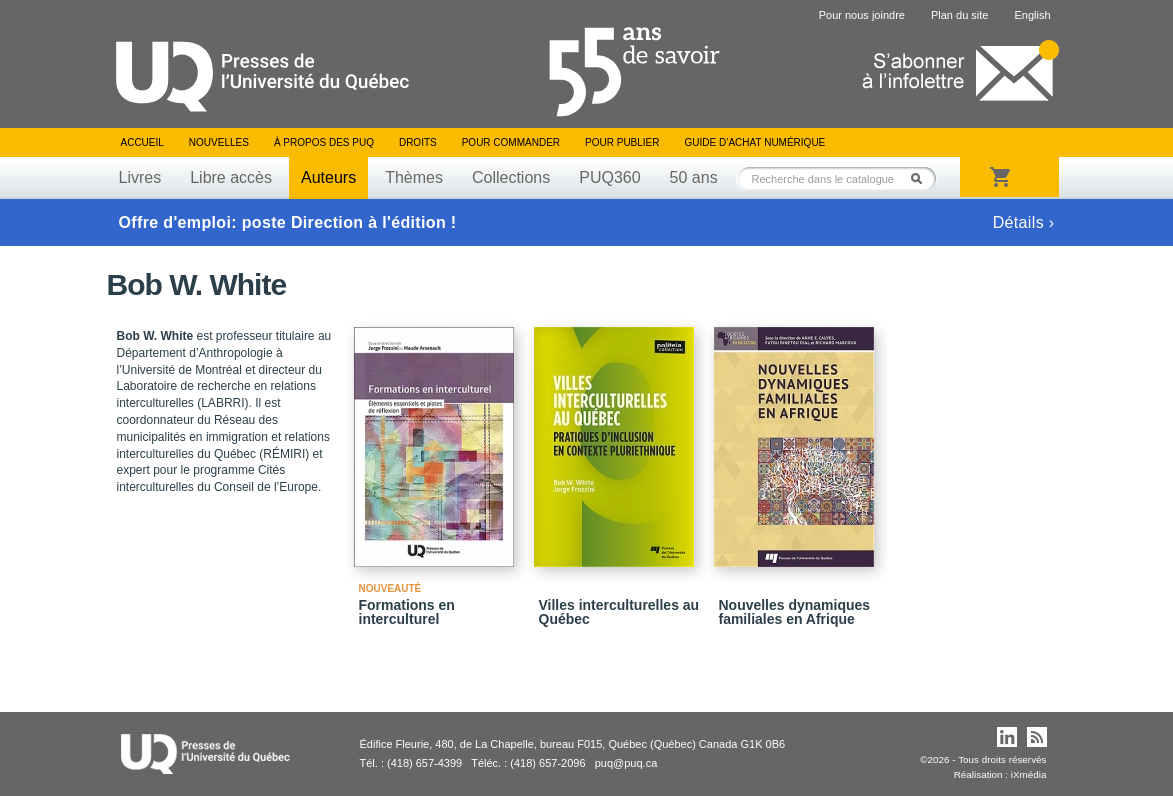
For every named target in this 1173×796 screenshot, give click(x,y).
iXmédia (1029, 774)
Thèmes (414, 177)
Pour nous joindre (862, 15)
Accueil (142, 142)
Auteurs (328, 177)
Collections (511, 177)
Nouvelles (219, 142)
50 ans (694, 177)
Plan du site (959, 15)
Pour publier (622, 142)
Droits (418, 142)
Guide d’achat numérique (755, 142)
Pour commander (511, 142)
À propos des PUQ (324, 142)
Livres (140, 177)
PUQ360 (609, 177)
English (1032, 15)
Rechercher (922, 178)
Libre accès (231, 177)
